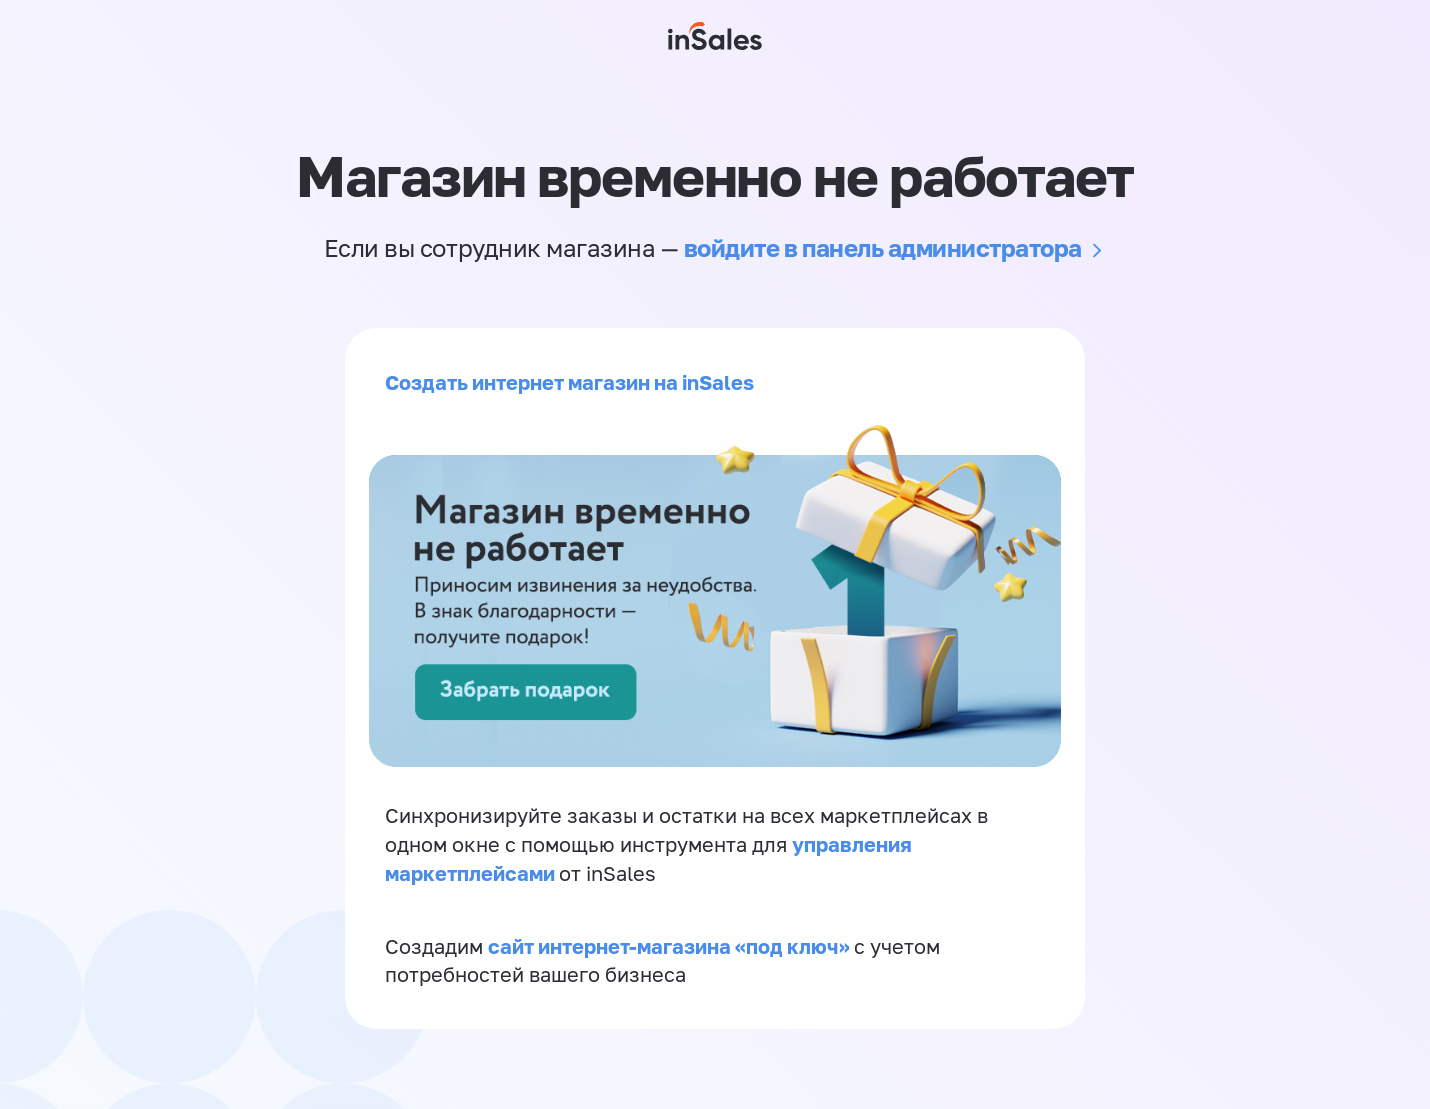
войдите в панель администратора (883, 247)
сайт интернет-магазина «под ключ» (671, 946)
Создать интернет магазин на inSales (569, 382)
